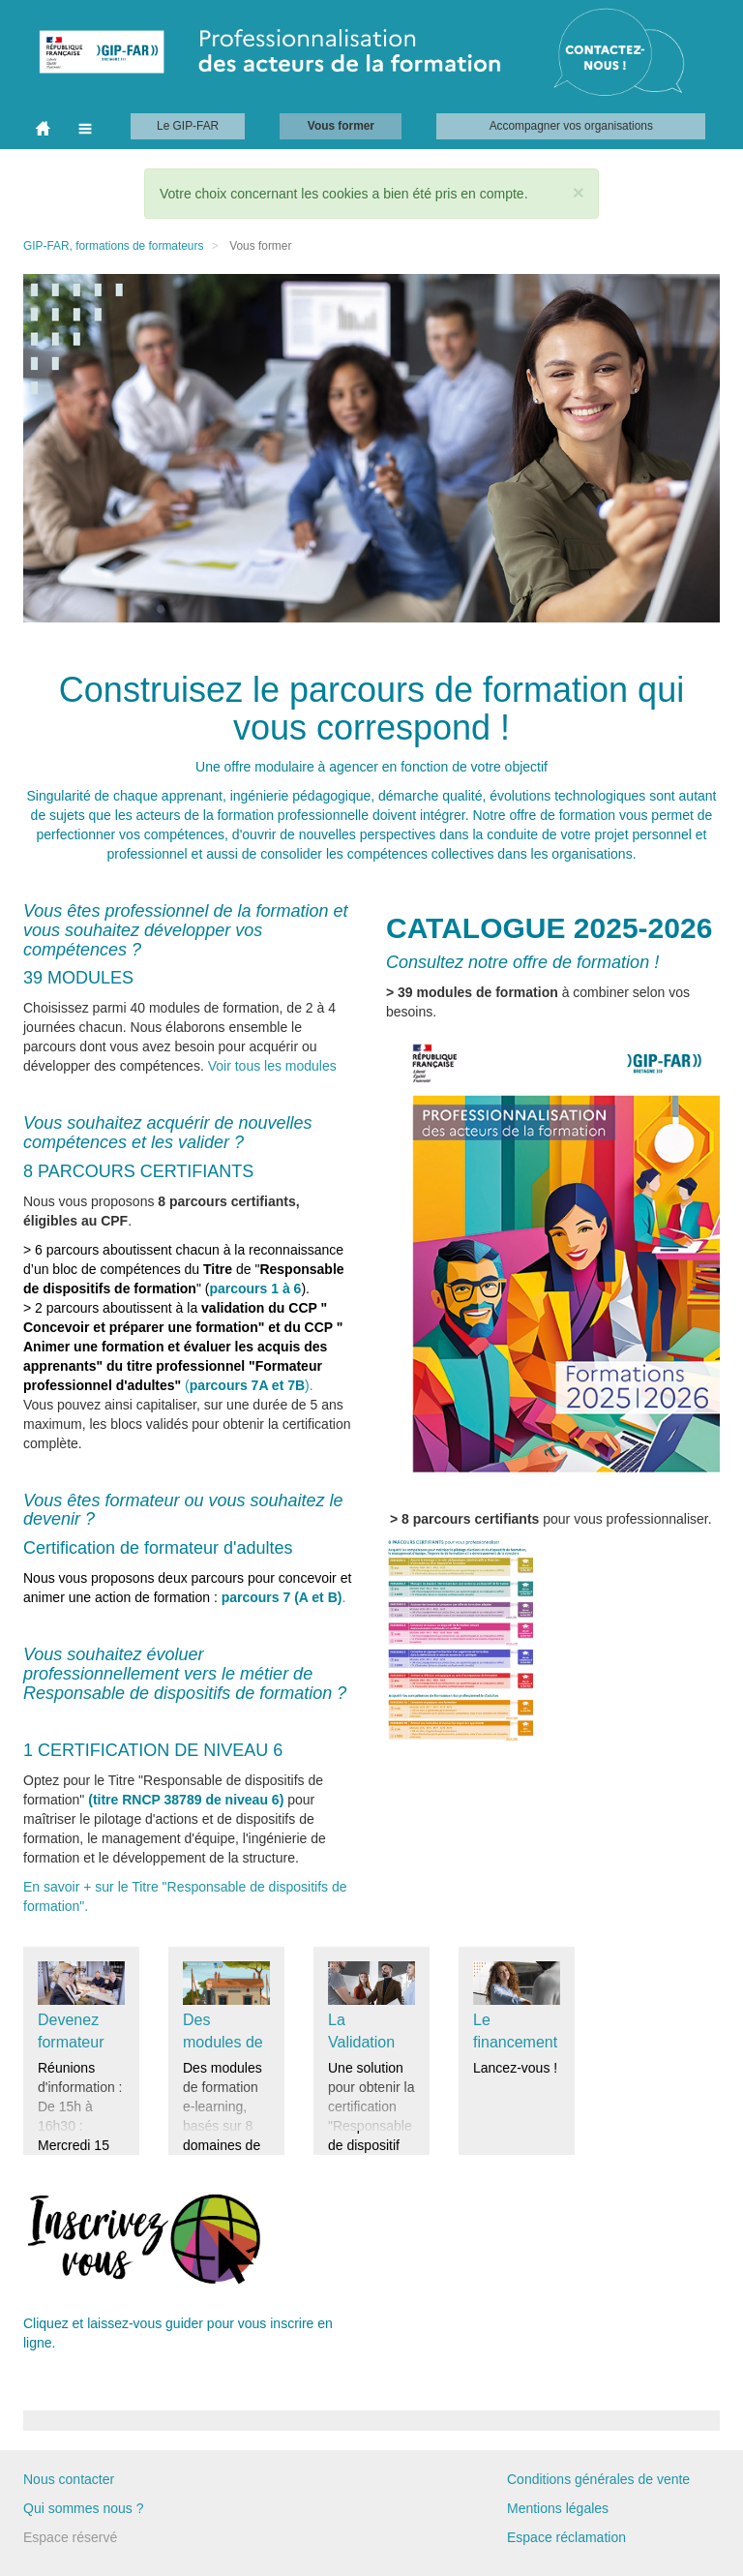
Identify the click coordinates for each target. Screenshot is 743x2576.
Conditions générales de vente (598, 2479)
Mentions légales (558, 2508)
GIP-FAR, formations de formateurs (113, 246)
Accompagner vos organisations (571, 126)
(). (182, 1346)
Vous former (341, 126)
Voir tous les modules (272, 1066)
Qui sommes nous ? (83, 2508)
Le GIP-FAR (188, 126)
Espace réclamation (566, 2537)
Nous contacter (68, 2479)
